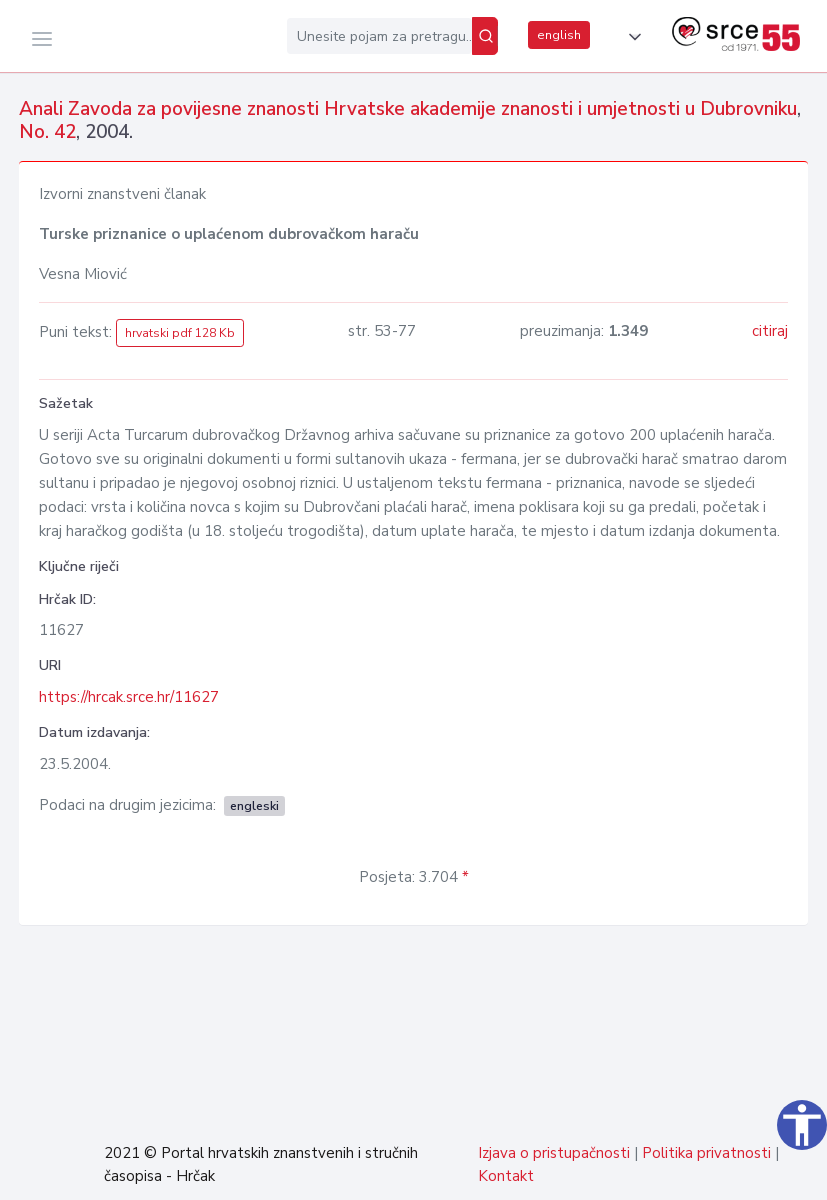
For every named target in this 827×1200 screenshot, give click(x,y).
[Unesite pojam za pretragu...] (379, 36)
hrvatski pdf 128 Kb (180, 333)
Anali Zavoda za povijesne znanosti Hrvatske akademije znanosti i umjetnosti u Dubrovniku (408, 109)
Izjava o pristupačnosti (554, 1153)
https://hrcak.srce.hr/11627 (129, 697)
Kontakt (506, 1176)
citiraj (770, 331)
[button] (631, 37)
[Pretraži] (485, 36)
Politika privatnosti (706, 1153)
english (559, 35)
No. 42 (47, 132)
